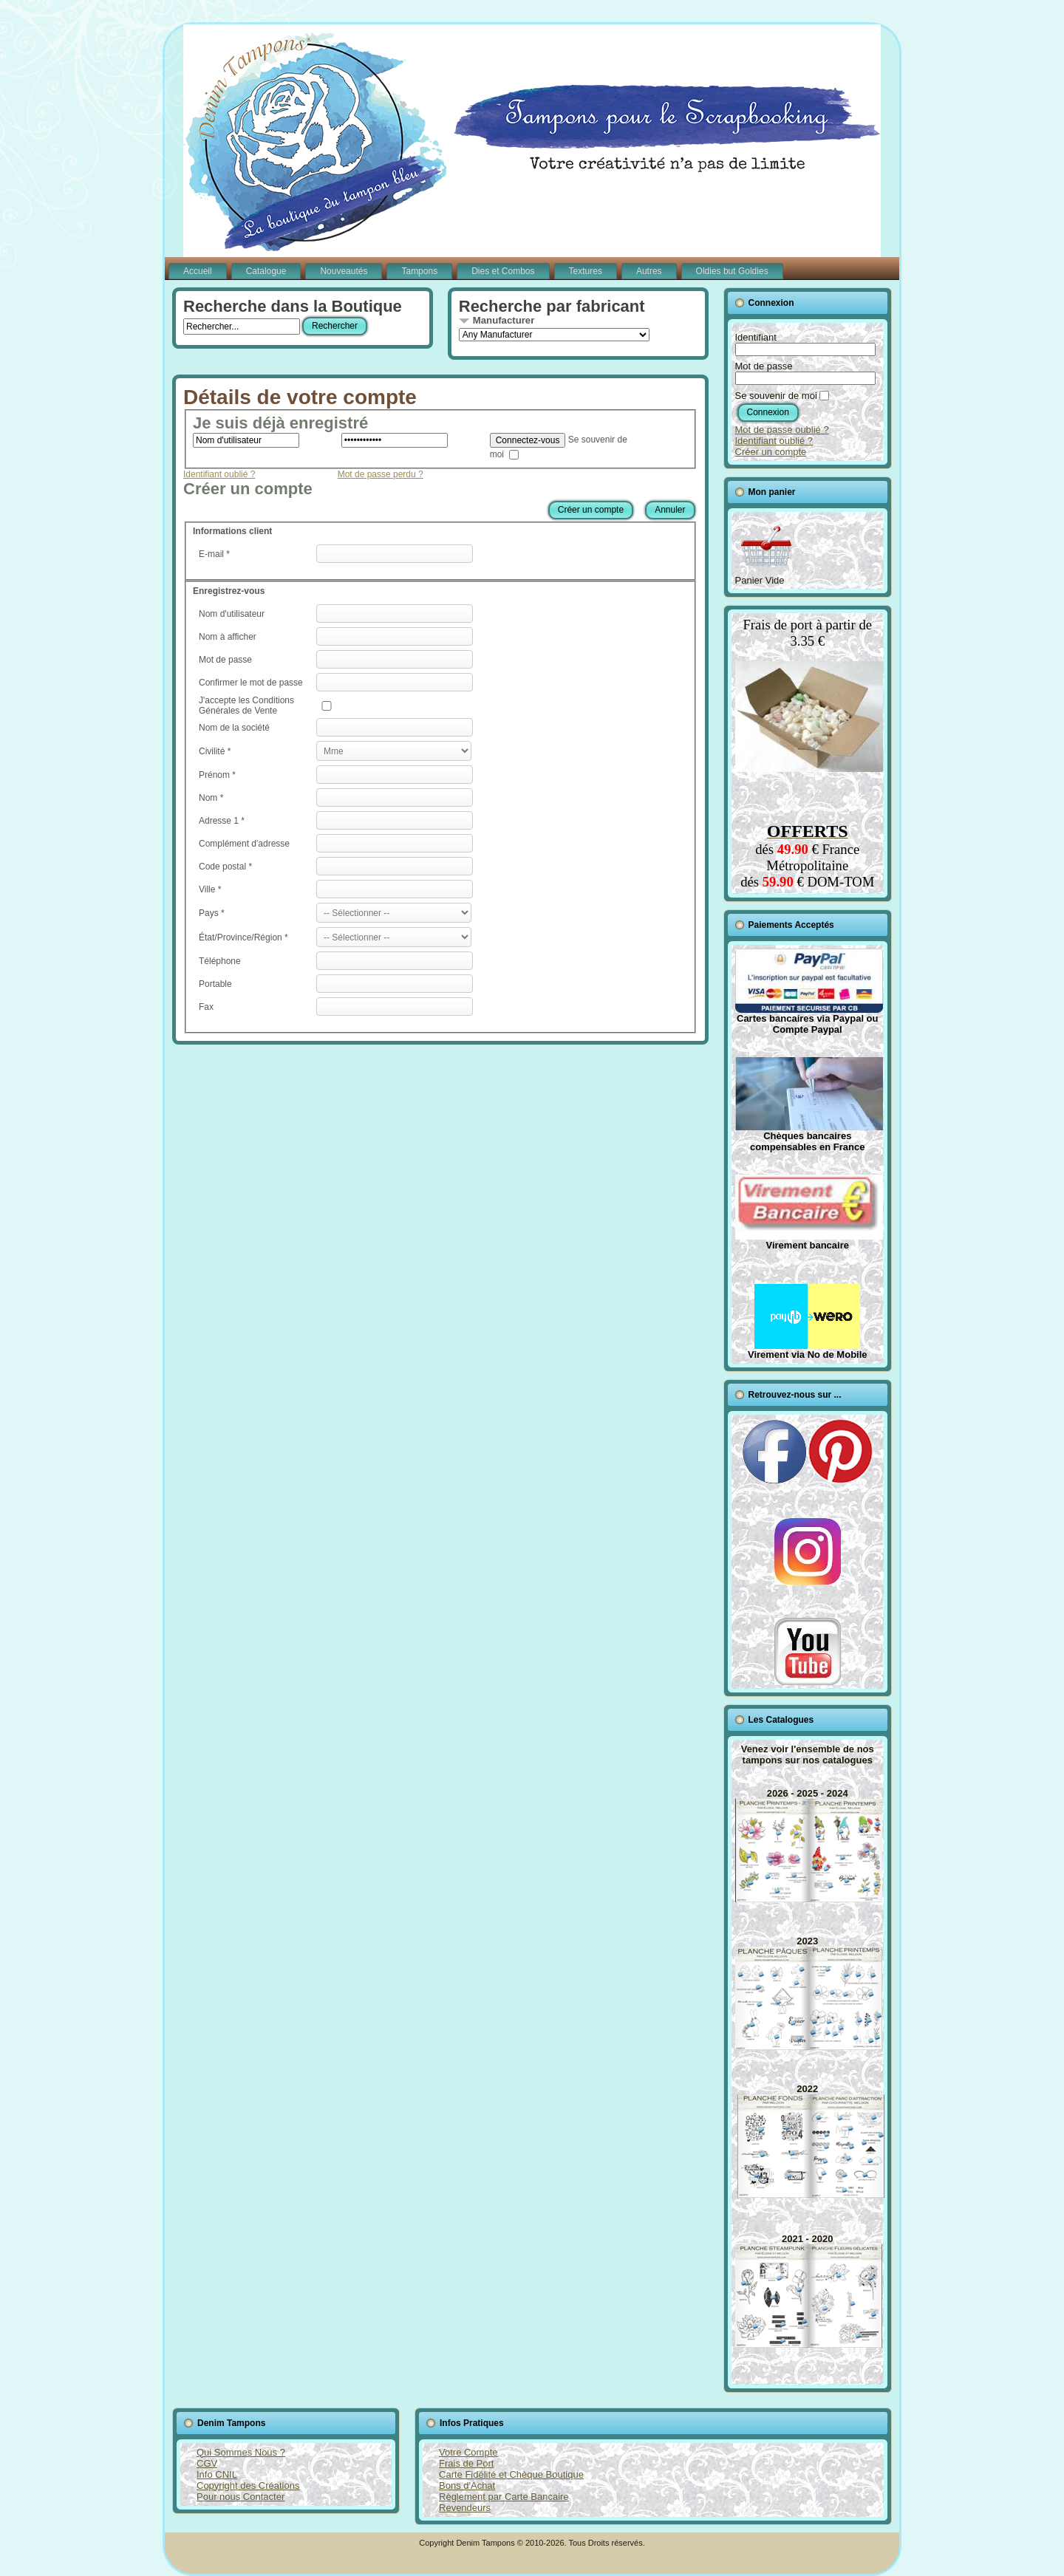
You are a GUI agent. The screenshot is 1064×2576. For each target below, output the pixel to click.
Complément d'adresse (244, 843)
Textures (585, 271)
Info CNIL (217, 2474)
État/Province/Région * (243, 937)
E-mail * (214, 554)
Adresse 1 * (222, 821)
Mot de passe (225, 660)
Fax (206, 1007)
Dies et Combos (502, 271)
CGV (207, 2463)
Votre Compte (468, 2452)
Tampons (419, 271)
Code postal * (225, 866)
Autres (649, 271)
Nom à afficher (227, 637)
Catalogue (266, 271)
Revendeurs (465, 2507)
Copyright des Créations (248, 2485)
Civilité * (215, 751)
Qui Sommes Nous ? (241, 2452)
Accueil (197, 271)
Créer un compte (591, 510)
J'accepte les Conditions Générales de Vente (246, 705)
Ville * (210, 889)
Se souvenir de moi (776, 395)
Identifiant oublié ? (219, 474)
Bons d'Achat (467, 2485)
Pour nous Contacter (240, 2496)
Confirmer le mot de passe (251, 682)
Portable (215, 984)
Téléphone (220, 961)
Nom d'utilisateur (232, 614)
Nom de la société (234, 727)
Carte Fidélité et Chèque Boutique (511, 2474)
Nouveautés (343, 271)
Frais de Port (466, 2463)
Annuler (670, 510)
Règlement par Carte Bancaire (504, 2496)
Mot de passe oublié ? (782, 429)
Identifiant (756, 337)
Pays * (212, 913)
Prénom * (217, 775)
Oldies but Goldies (732, 271)
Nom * (211, 798)
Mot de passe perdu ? (380, 474)
